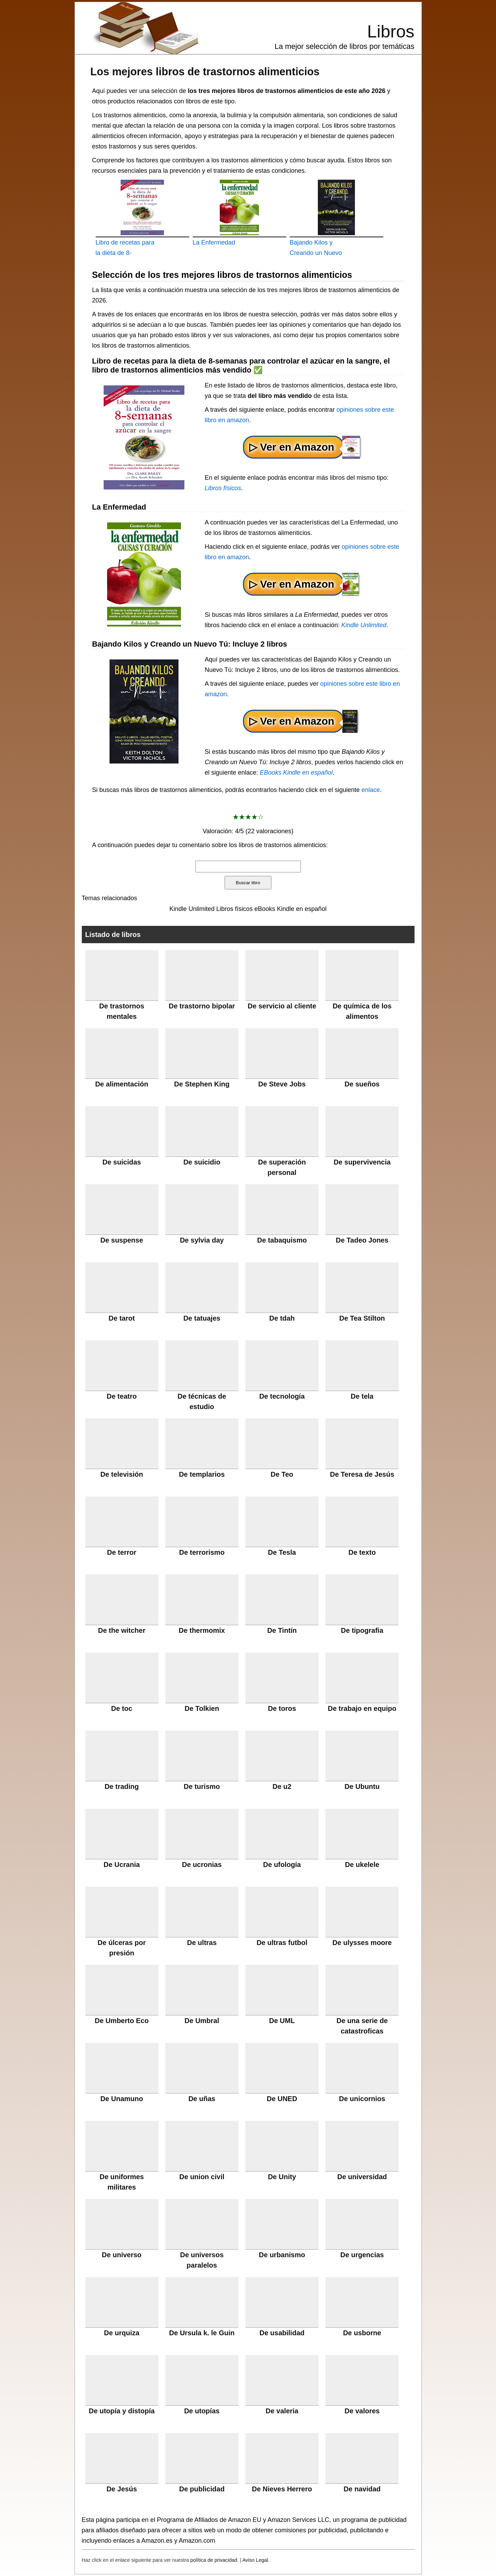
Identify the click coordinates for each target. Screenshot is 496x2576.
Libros (390, 31)
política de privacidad (213, 2560)
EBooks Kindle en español (296, 772)
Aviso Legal (255, 2560)
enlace (371, 789)
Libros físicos (223, 488)
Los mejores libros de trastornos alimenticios (205, 71)
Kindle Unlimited (363, 625)
